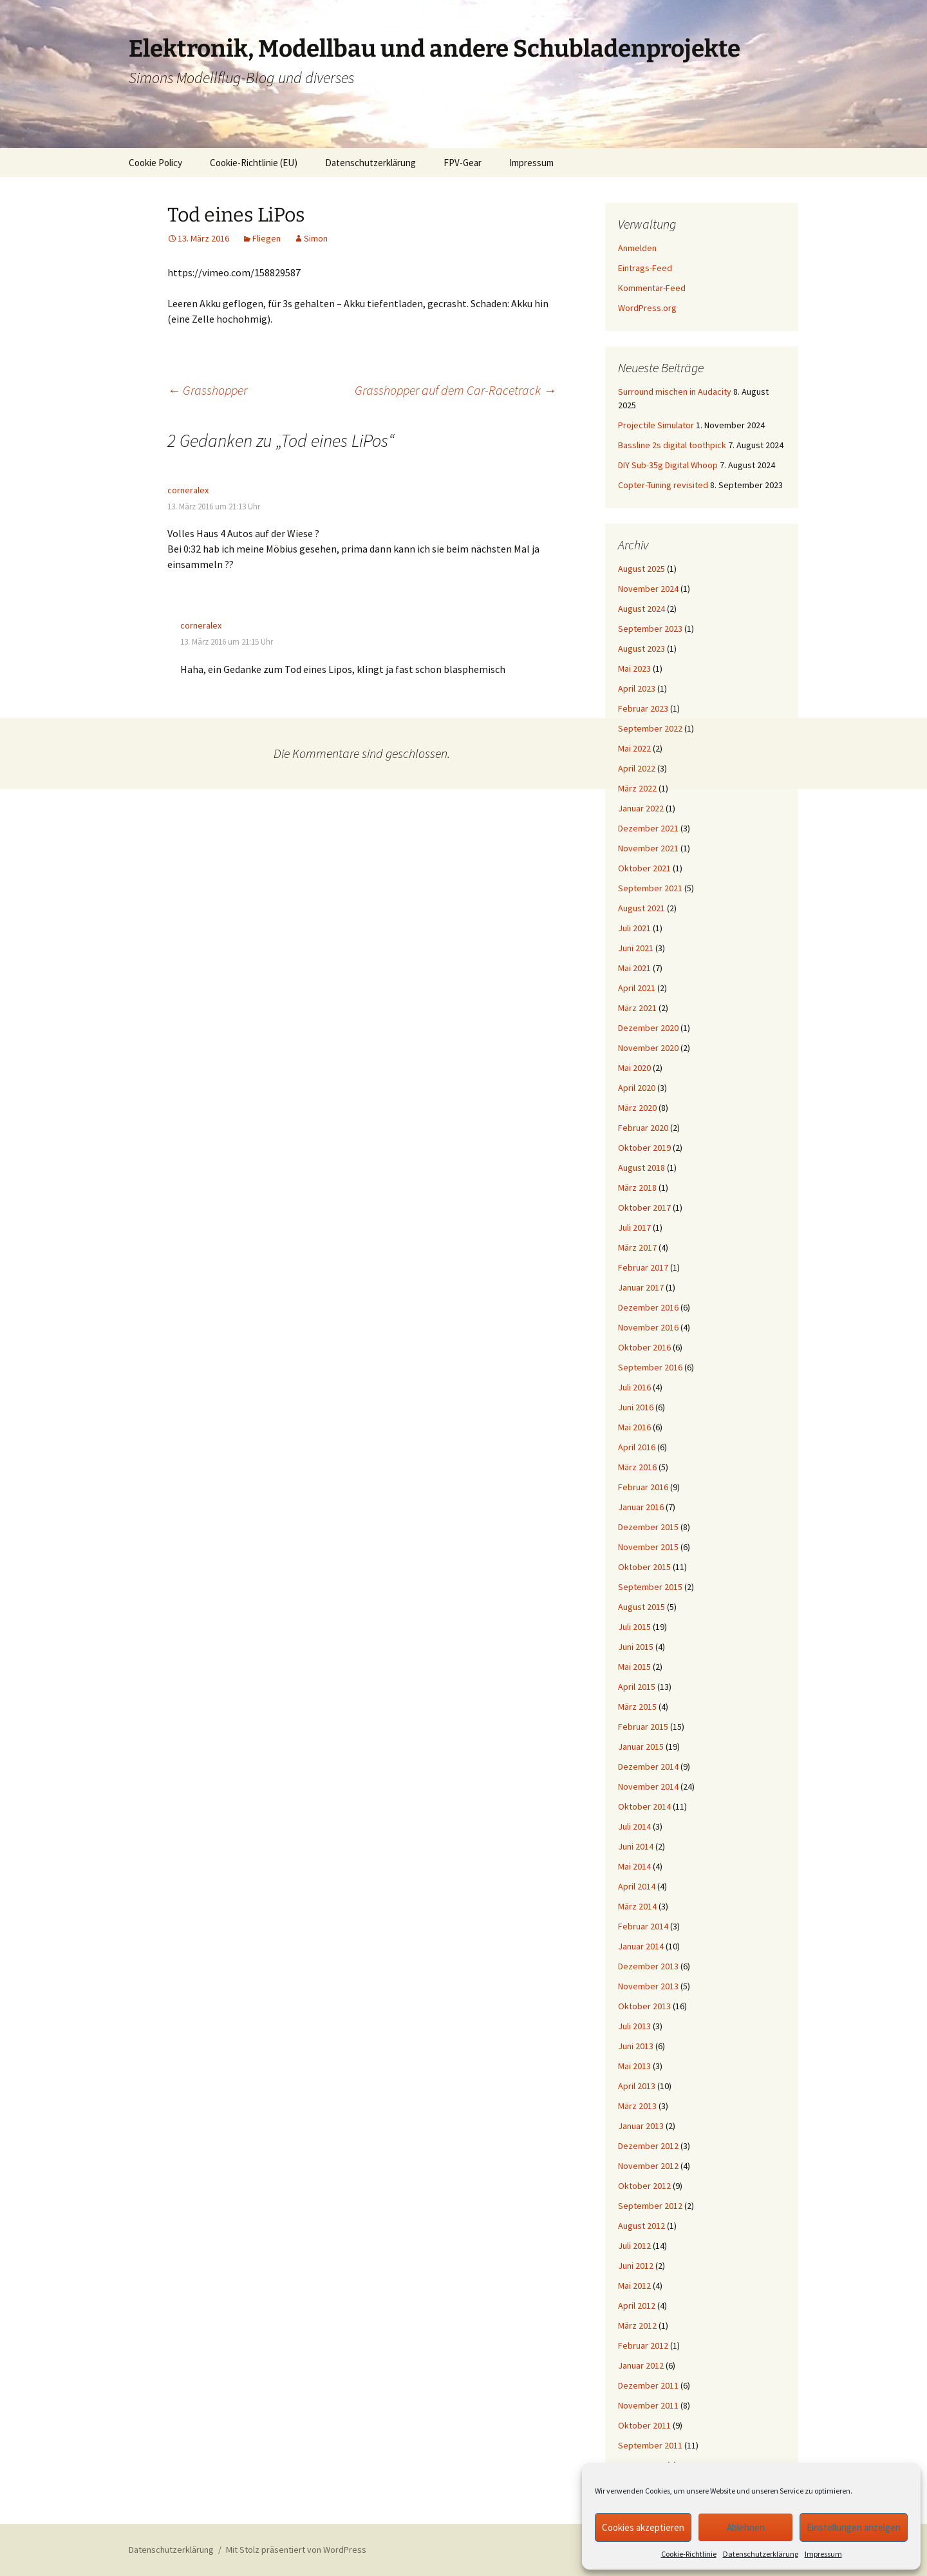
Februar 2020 (643, 1127)
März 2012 (637, 2325)
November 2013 (648, 1986)
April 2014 (636, 1886)
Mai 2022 (634, 748)
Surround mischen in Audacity (674, 391)
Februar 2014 (643, 1926)
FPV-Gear (463, 162)
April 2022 (636, 768)
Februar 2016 (643, 1487)
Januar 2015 (641, 1746)
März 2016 (637, 1467)
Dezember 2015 (648, 1527)
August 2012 (641, 2225)
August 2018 (641, 1167)
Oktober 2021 (644, 868)
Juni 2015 (635, 1647)
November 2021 (648, 848)
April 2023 (636, 688)
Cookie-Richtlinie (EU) (253, 162)
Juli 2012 (634, 2245)
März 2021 (637, 1008)
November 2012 (648, 2166)
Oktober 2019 (644, 1147)
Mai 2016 (634, 1427)
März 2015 (637, 1706)
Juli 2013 (634, 2026)
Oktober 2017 (644, 1207)
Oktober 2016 (644, 1347)
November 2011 (648, 2405)
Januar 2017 (641, 1287)
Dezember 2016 (648, 1307)
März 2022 (637, 788)
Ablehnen (746, 2527)
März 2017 (637, 1247)
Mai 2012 (634, 2285)
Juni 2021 (635, 948)
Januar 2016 (641, 1507)
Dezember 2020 (648, 1028)
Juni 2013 (635, 2046)
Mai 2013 (634, 2066)
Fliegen (266, 238)
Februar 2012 (643, 2345)
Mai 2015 (634, 1666)
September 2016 (650, 1367)
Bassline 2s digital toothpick (672, 445)
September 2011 (650, 2445)
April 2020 (636, 1088)
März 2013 (637, 2106)
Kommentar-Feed (652, 288)
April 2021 (636, 988)
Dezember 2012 (648, 2146)
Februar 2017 (643, 1267)
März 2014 (637, 1906)
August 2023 (641, 648)
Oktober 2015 (644, 1567)
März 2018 (637, 1187)
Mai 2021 (634, 968)
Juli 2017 (634, 1227)
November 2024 (648, 588)
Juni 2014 (635, 1846)
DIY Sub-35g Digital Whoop (668, 465)
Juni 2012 (635, 2265)
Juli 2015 (634, 1627)
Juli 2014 (634, 1826)
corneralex (188, 490)
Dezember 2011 (648, 2385)
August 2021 (641, 908)
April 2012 (636, 2305)
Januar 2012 (641, 2365)
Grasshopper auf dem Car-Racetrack (455, 390)
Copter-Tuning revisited (663, 485)
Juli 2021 (634, 928)
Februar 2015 (643, 1726)
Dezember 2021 (648, 828)
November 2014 (648, 1786)
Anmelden (637, 248)
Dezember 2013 (648, 1966)
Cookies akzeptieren (643, 2527)
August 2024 (641, 608)
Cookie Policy (155, 162)
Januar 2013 (641, 2126)
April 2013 (636, 2086)
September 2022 (650, 728)
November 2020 (648, 1048)
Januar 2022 (641, 808)
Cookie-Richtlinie (688, 2554)
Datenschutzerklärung (760, 2554)
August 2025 (641, 568)
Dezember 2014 (648, 1766)
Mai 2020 (634, 1068)
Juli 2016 (634, 1387)
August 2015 (641, 1607)
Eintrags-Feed (645, 268)
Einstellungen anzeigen (854, 2527)
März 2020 (637, 1107)
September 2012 (650, 2205)
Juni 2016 (635, 1407)
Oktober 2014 (644, 1806)
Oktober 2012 (644, 2186)
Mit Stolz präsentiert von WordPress (296, 2549)
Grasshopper (207, 390)
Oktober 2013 (644, 2006)
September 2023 (650, 628)
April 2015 (636, 1686)
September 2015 (650, 1587)
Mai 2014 (634, 1866)
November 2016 (648, 1327)
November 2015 (648, 1547)
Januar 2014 (641, 1946)
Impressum (823, 2554)
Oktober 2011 (644, 2425)
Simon (316, 238)
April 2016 (636, 1447)
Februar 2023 (643, 708)
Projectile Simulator (656, 425)
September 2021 (650, 888)
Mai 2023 (634, 668)
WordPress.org (647, 308)
